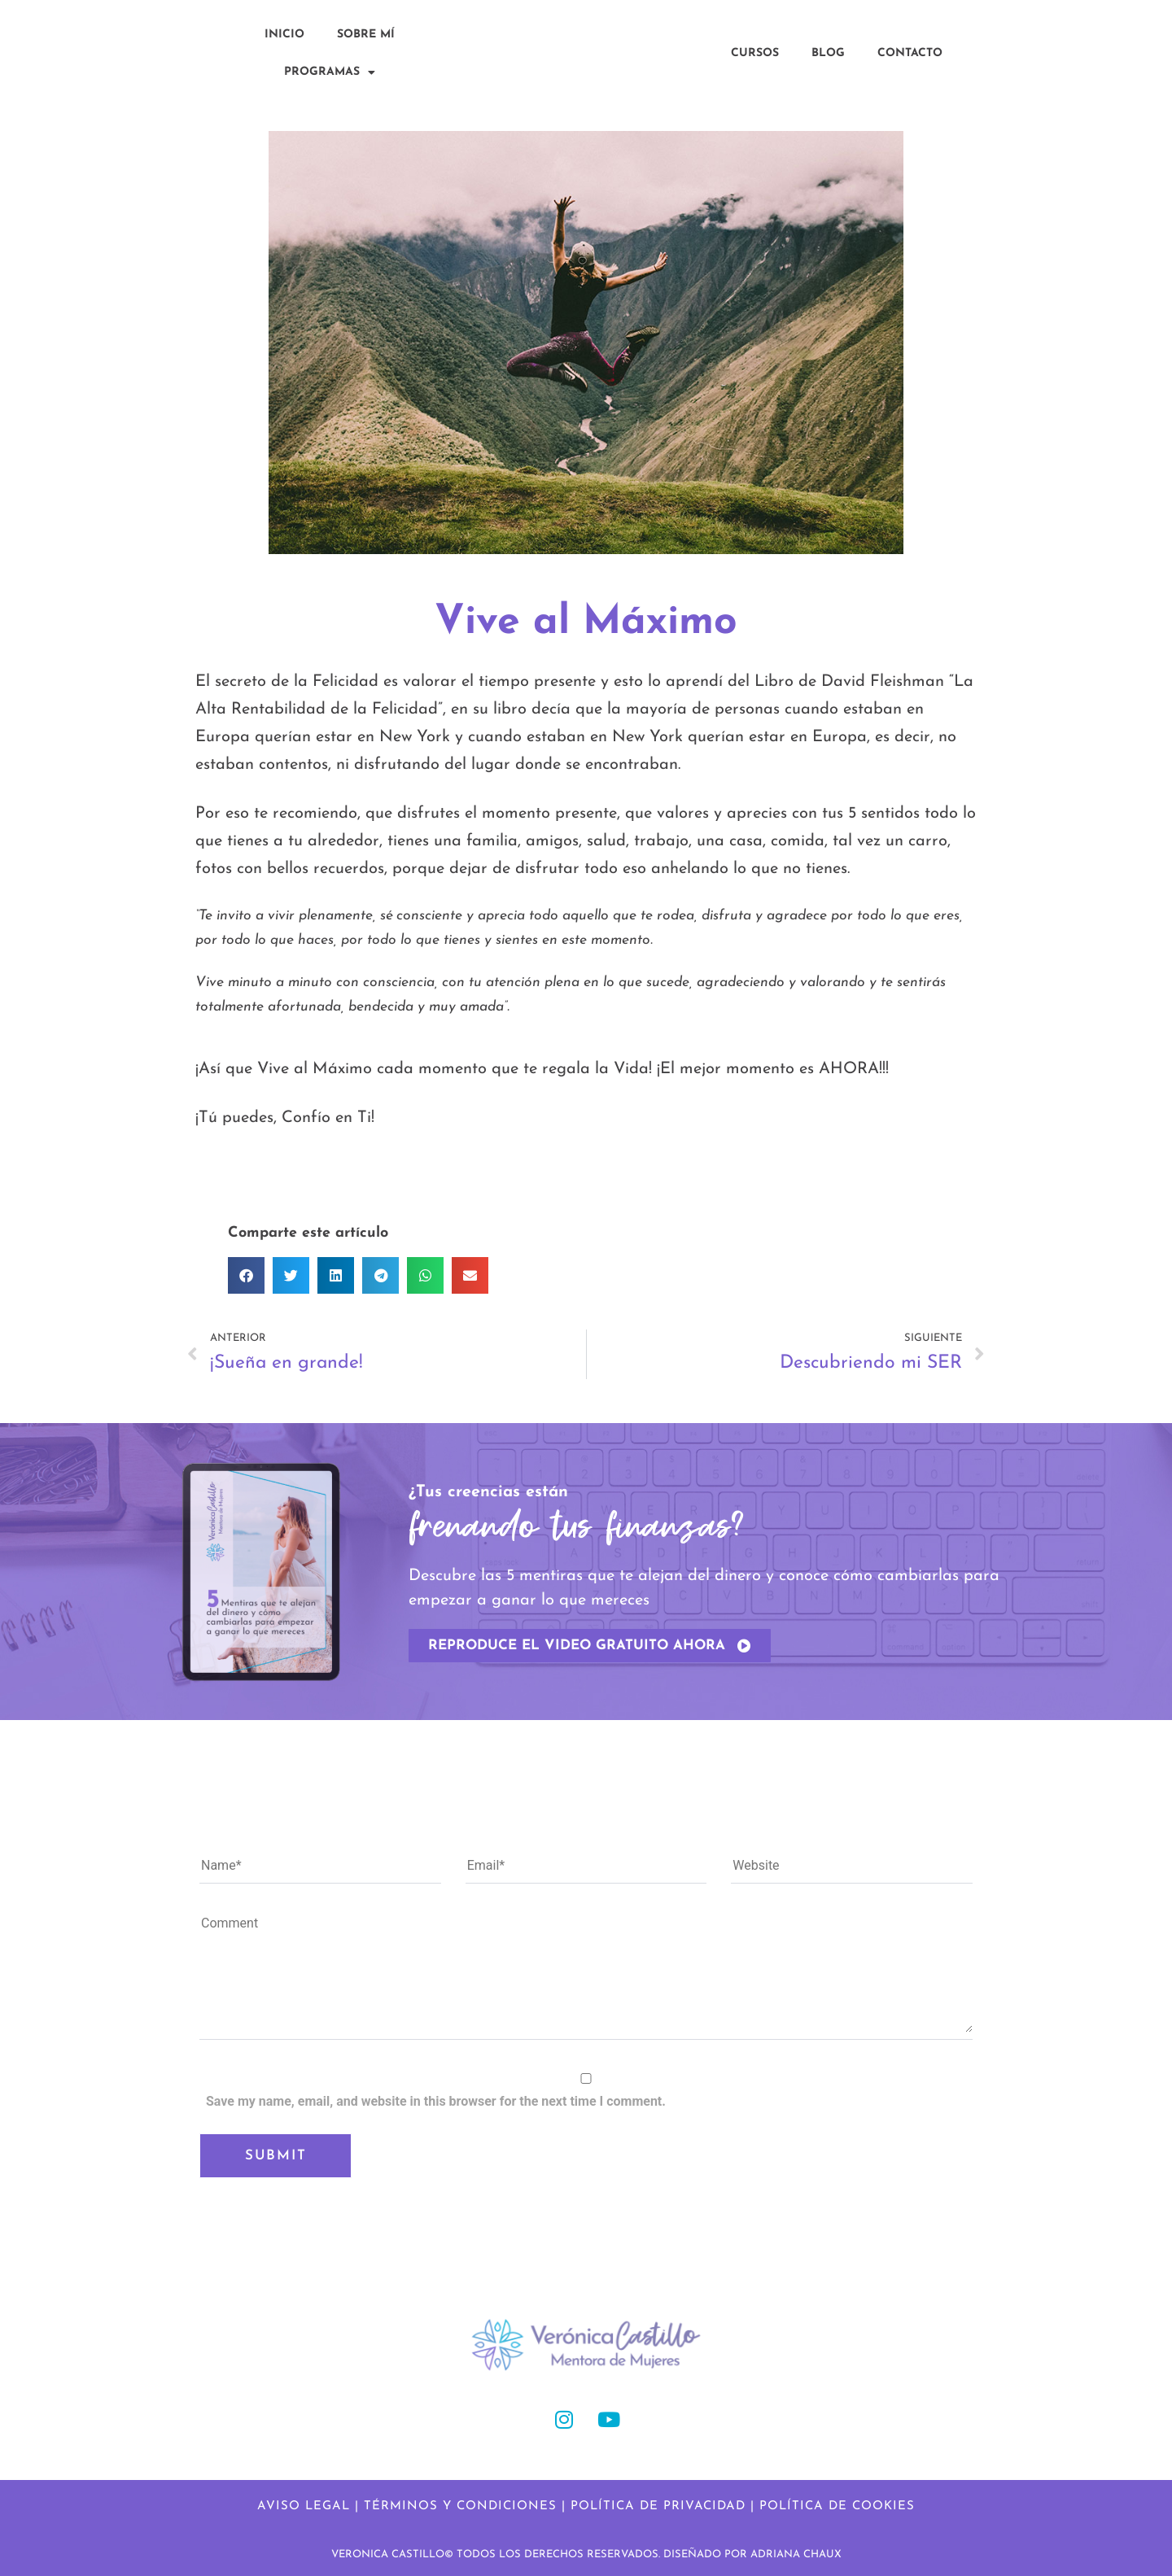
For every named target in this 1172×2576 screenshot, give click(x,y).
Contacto (909, 53)
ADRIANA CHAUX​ (796, 2554)
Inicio (284, 34)
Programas (329, 72)
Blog (828, 53)
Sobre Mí (366, 34)
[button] (246, 1275)
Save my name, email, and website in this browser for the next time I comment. (436, 2101)
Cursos (755, 53)
